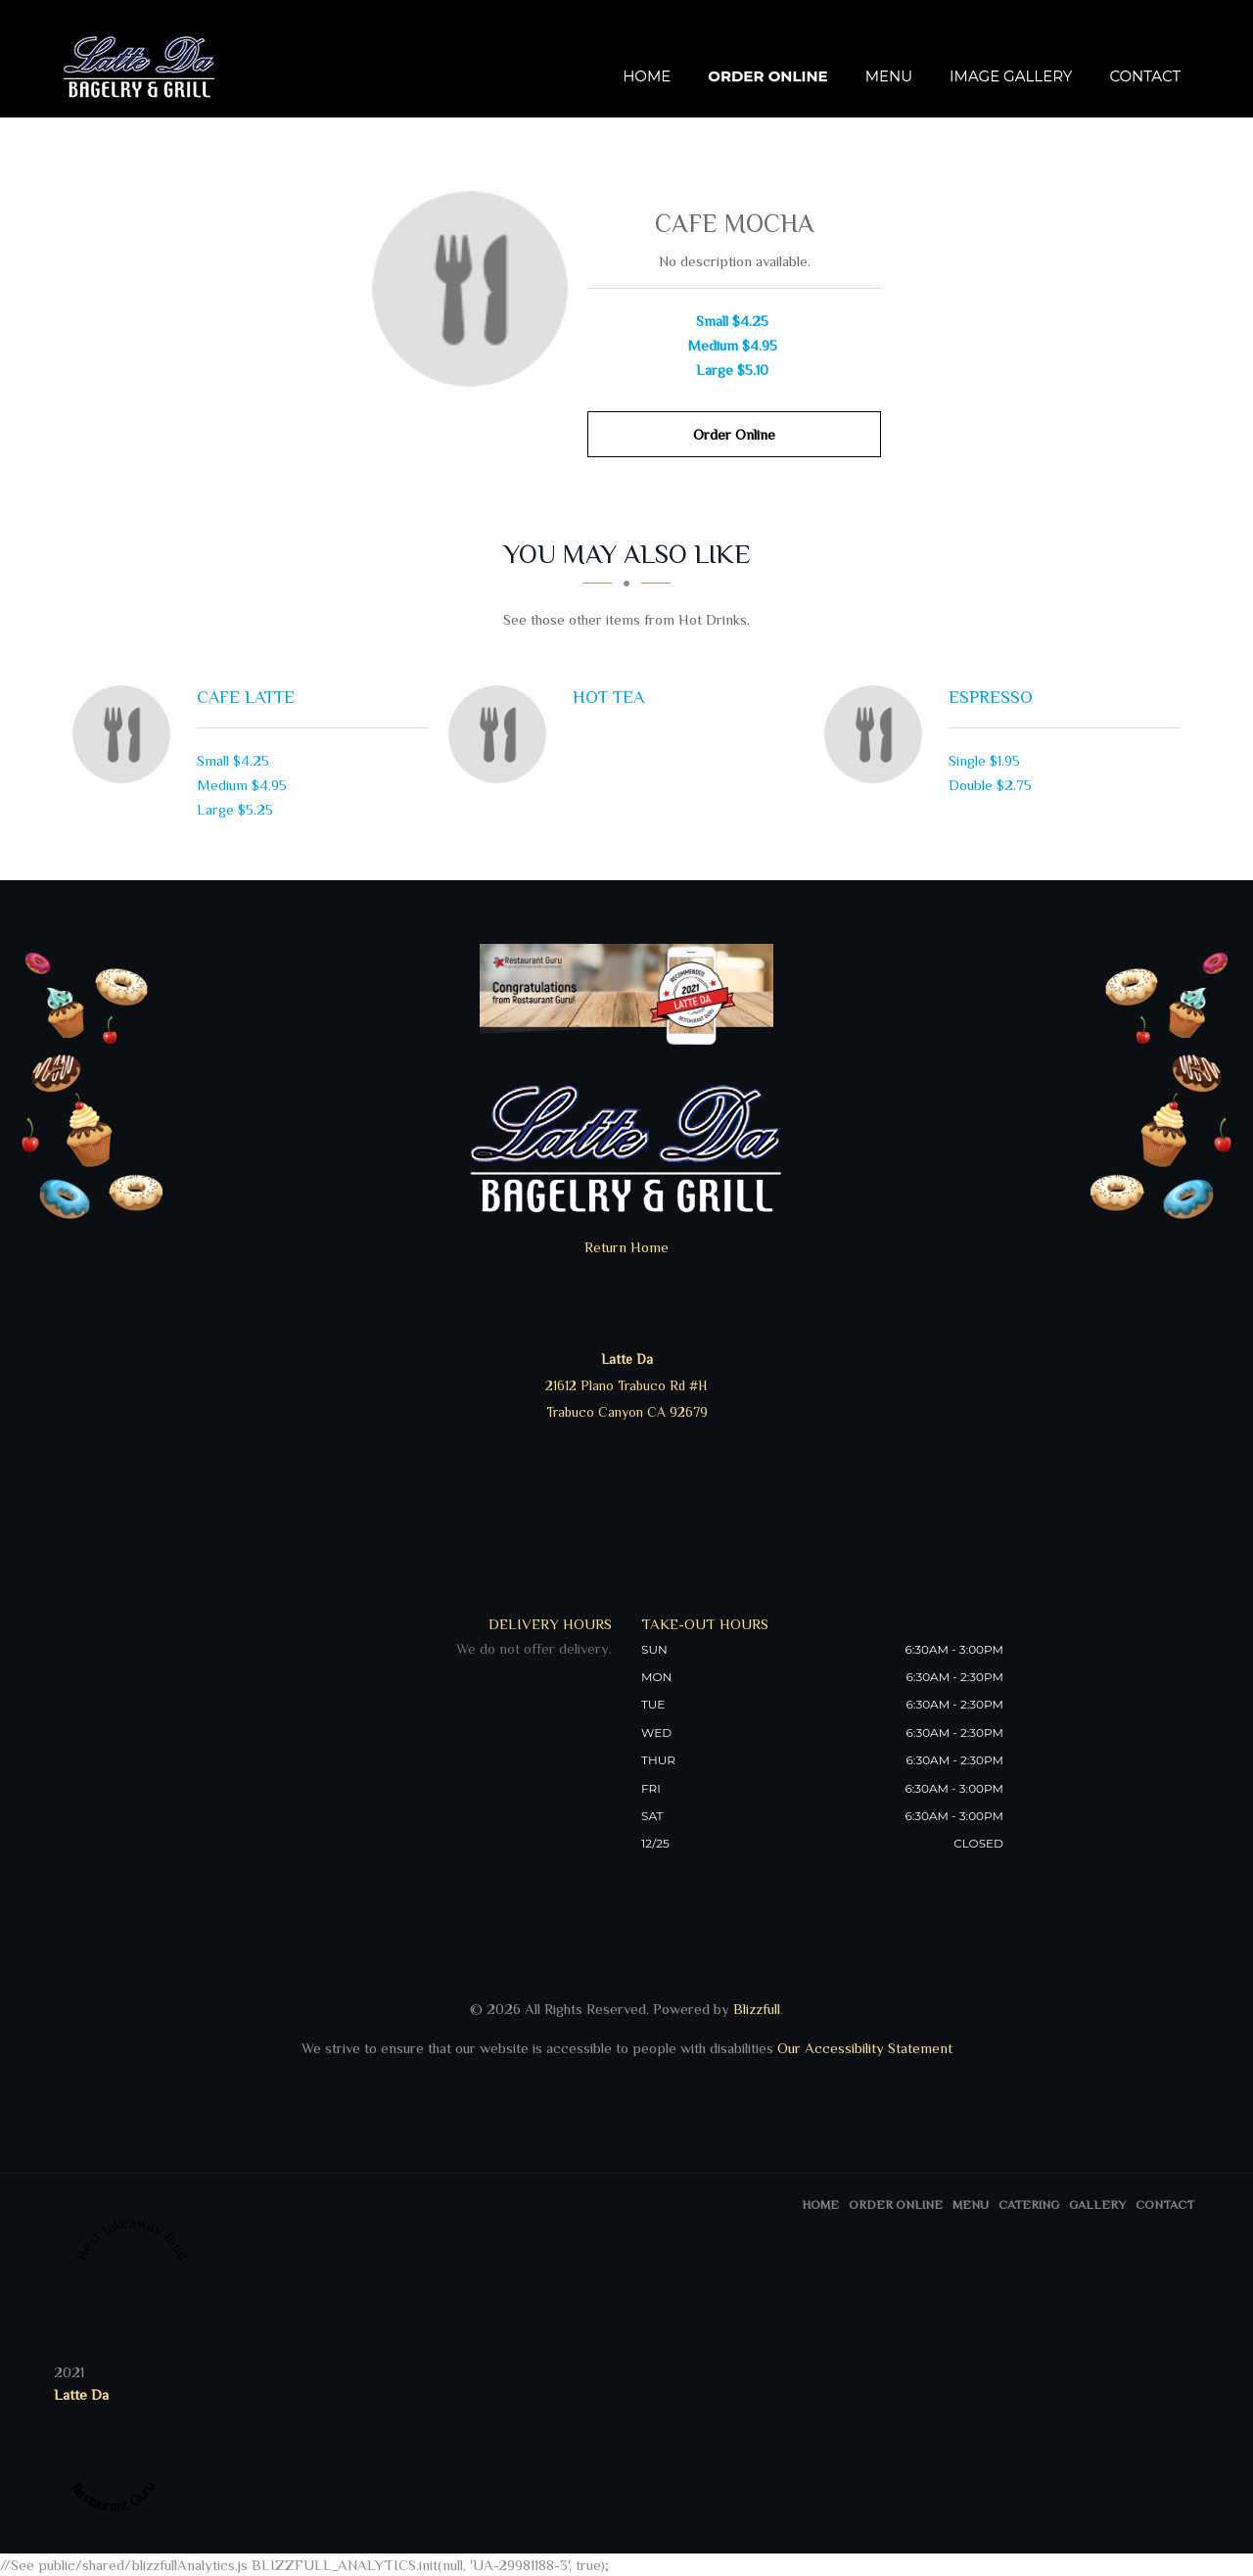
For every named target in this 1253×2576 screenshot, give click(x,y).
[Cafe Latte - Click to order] (126, 734)
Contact (1145, 76)
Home (647, 76)
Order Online (767, 76)
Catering (1028, 2204)
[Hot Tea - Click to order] (502, 734)
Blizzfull (756, 2008)
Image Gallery (1011, 76)
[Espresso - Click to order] (878, 734)
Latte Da (81, 2394)
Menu (888, 76)
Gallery (1097, 2204)
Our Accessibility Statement (862, 2047)
